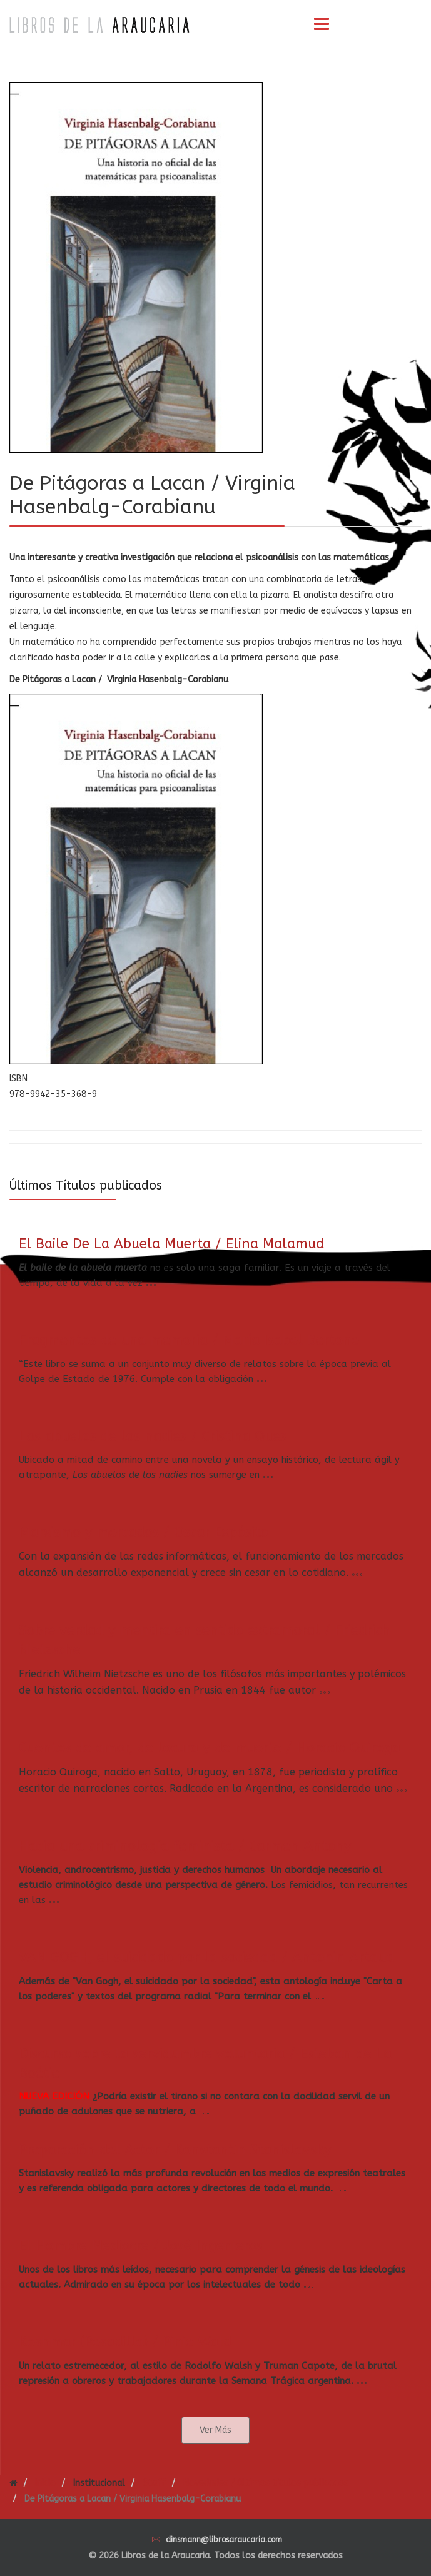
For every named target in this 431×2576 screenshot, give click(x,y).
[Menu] (321, 25)
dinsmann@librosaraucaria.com (224, 2539)
